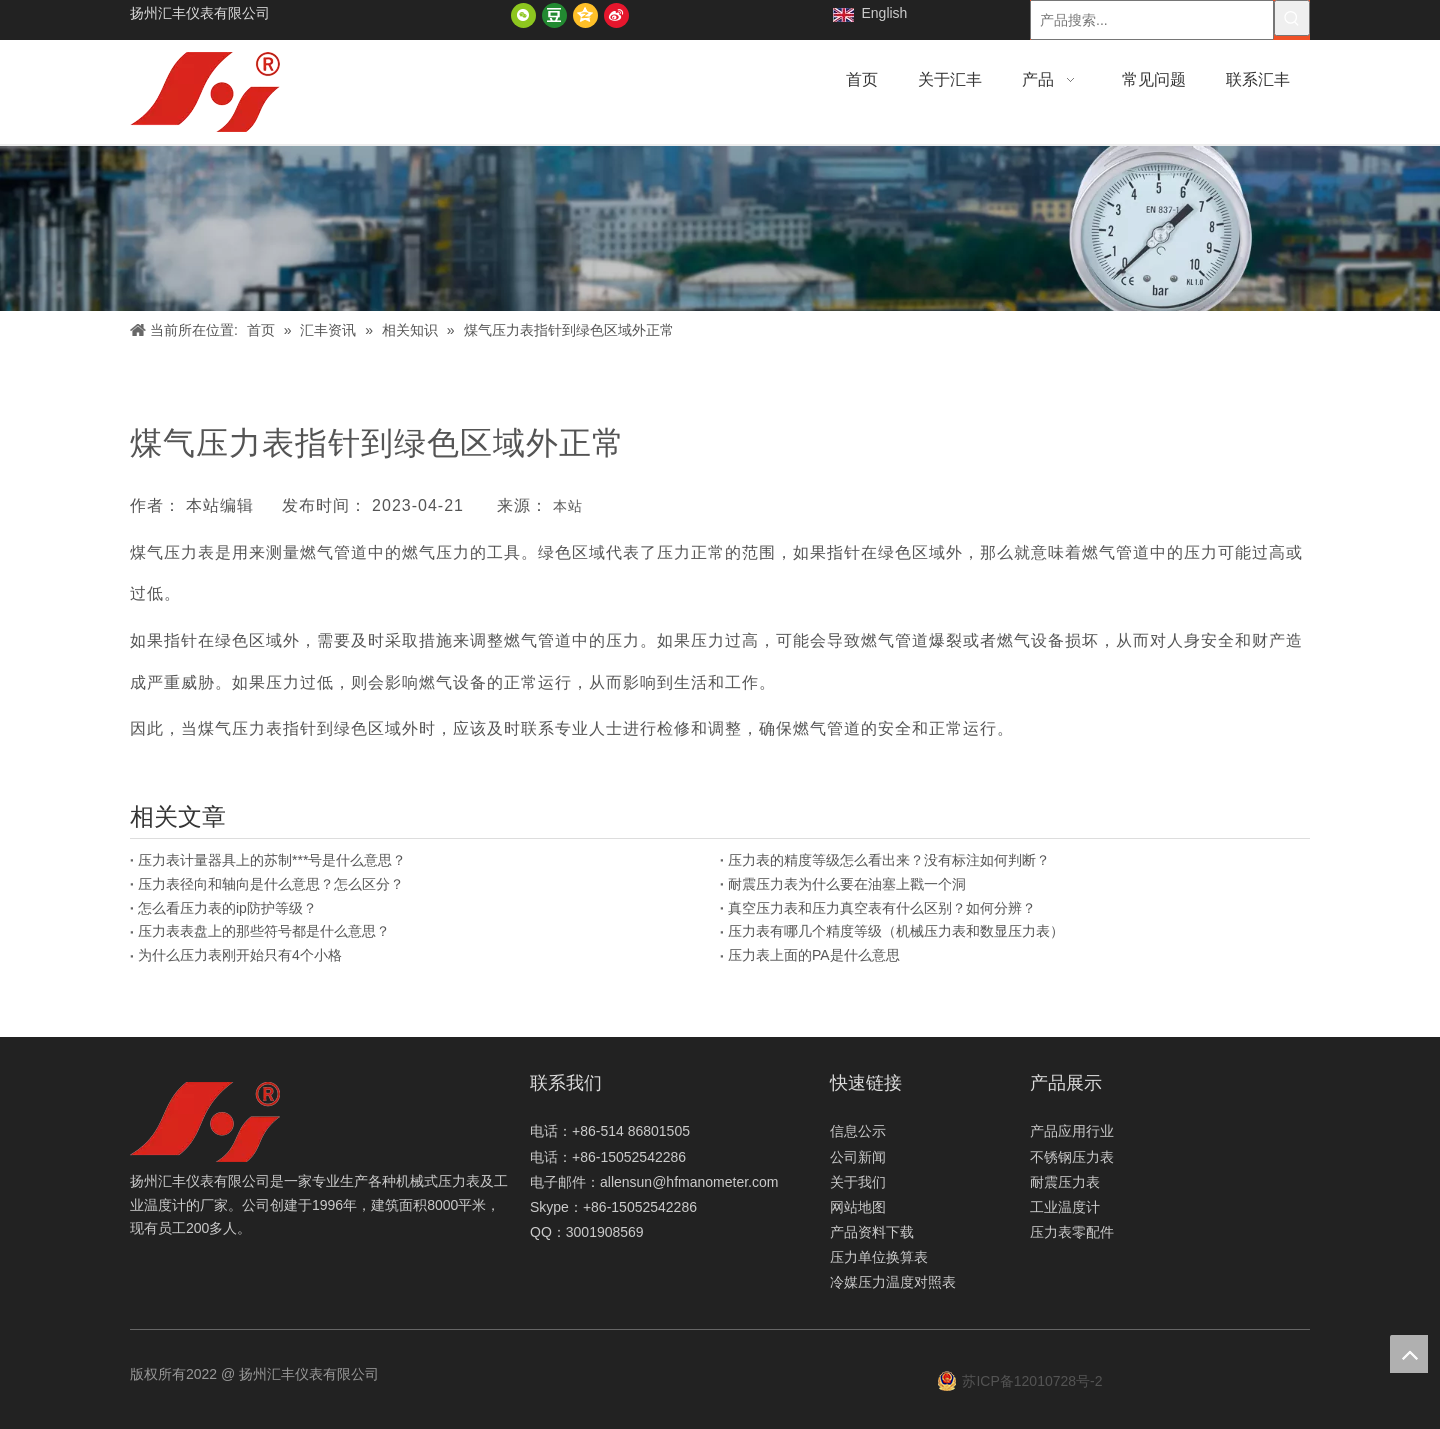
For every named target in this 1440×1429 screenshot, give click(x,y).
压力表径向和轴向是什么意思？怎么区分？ (271, 884)
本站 (568, 506)
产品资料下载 (872, 1232)
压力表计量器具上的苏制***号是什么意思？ (272, 860)
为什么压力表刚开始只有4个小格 (240, 955)
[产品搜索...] (1152, 20)
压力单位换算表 (879, 1257)
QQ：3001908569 (587, 1232)
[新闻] (720, 228)
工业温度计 (1065, 1207)
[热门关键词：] (1292, 18)
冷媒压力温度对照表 (893, 1282)
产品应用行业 (1072, 1131)
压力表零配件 (1072, 1232)
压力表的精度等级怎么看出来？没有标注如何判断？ (889, 860)
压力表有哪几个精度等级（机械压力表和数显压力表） (896, 931)
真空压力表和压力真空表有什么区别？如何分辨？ (882, 908)
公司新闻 (858, 1157)
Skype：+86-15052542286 (613, 1207)
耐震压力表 (1065, 1182)
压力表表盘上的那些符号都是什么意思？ (264, 931)
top (1409, 1354)
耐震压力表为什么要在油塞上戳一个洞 (847, 884)
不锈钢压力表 (1072, 1157)
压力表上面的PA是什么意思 (814, 955)
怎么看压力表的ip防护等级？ (227, 908)
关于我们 (858, 1182)
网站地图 (858, 1207)
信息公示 (858, 1131)
